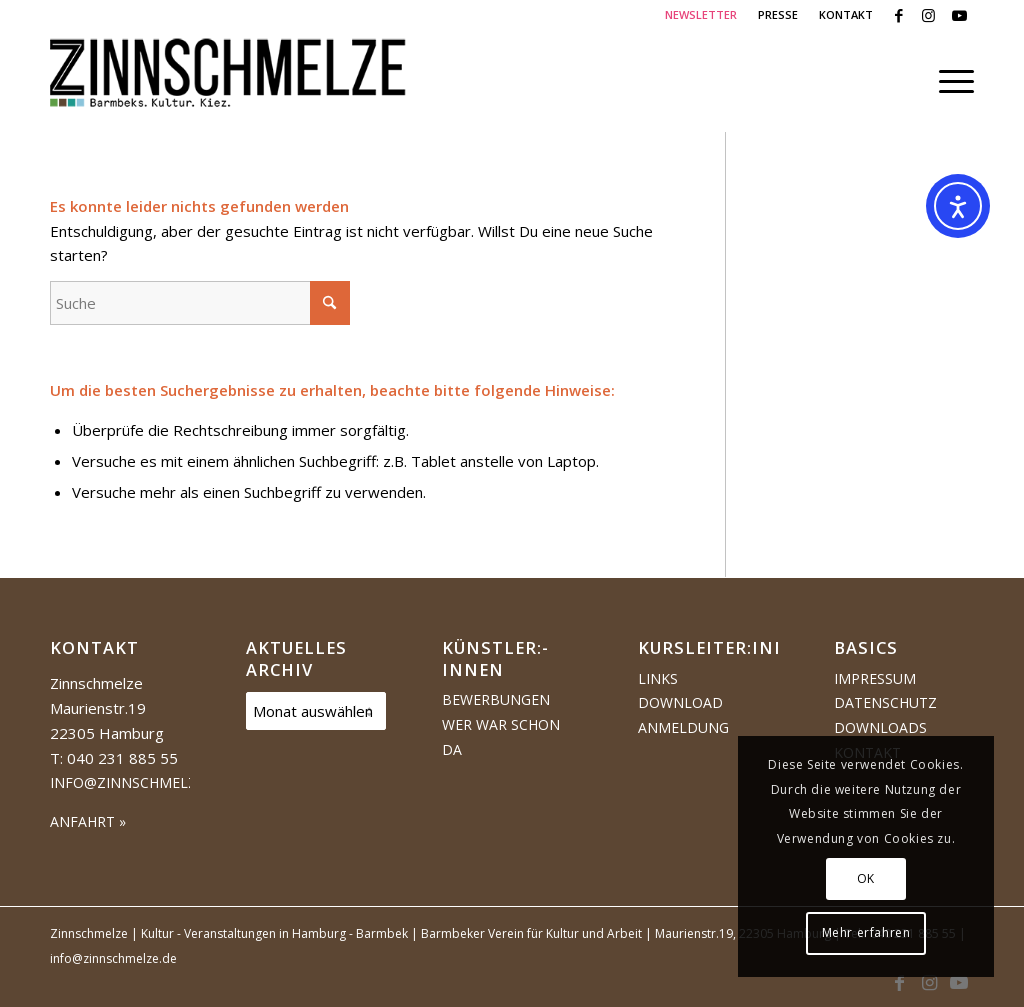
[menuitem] (701, 15)
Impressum (875, 678)
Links (658, 678)
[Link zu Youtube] (959, 15)
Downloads (880, 727)
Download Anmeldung (683, 715)
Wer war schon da (501, 737)
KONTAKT (846, 14)
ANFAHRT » (88, 821)
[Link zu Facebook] (898, 15)
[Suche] (200, 303)
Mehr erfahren (866, 932)
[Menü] (950, 81)
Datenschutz (885, 702)
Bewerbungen (496, 699)
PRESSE (778, 14)
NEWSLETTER (701, 14)
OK (866, 878)
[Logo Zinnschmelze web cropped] (228, 81)
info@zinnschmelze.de (138, 782)
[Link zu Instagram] (928, 15)
